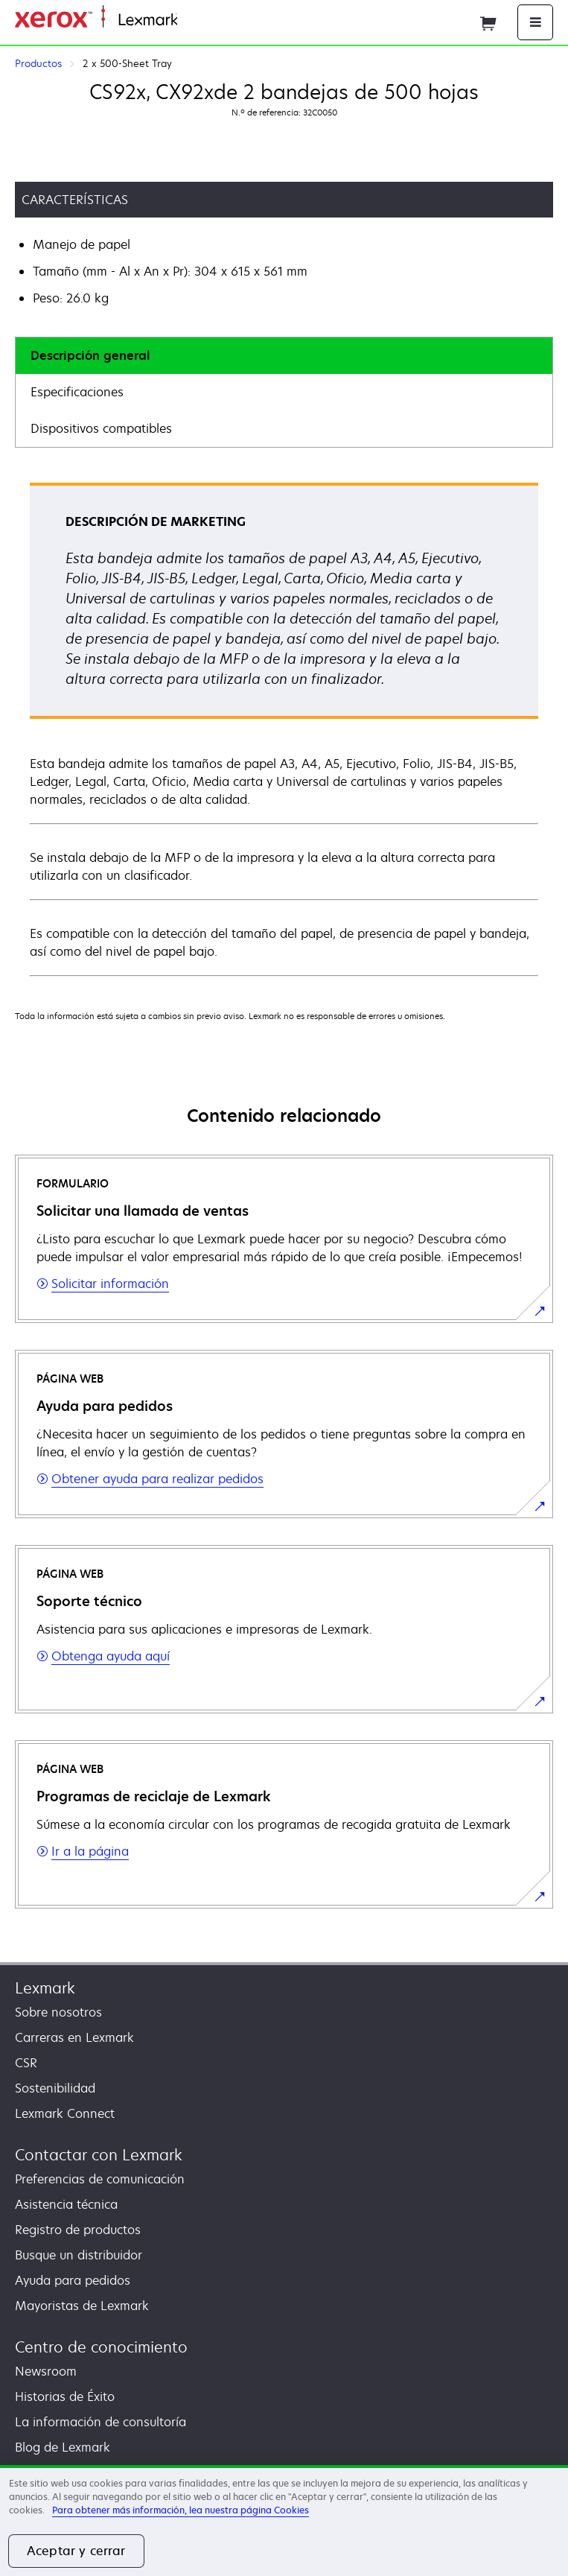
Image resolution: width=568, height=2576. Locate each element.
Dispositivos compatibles (101, 428)
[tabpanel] (284, 729)
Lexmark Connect (65, 2113)
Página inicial (211, 20)
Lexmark (45, 1988)
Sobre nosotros (58, 2012)
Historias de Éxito (65, 2396)
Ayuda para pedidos (72, 2280)
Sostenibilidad (55, 2088)
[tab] (284, 355)
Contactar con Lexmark (98, 2155)
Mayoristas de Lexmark (82, 2305)
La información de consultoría (100, 2422)
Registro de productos (78, 2229)
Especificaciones (77, 392)
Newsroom (46, 2371)
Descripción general (90, 355)
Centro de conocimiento (101, 2347)
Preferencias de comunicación (100, 2179)
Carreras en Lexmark (74, 2037)
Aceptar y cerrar (76, 2550)
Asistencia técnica (66, 2204)
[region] (284, 2520)
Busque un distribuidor (78, 2255)
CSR (26, 2063)
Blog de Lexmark (62, 2447)
